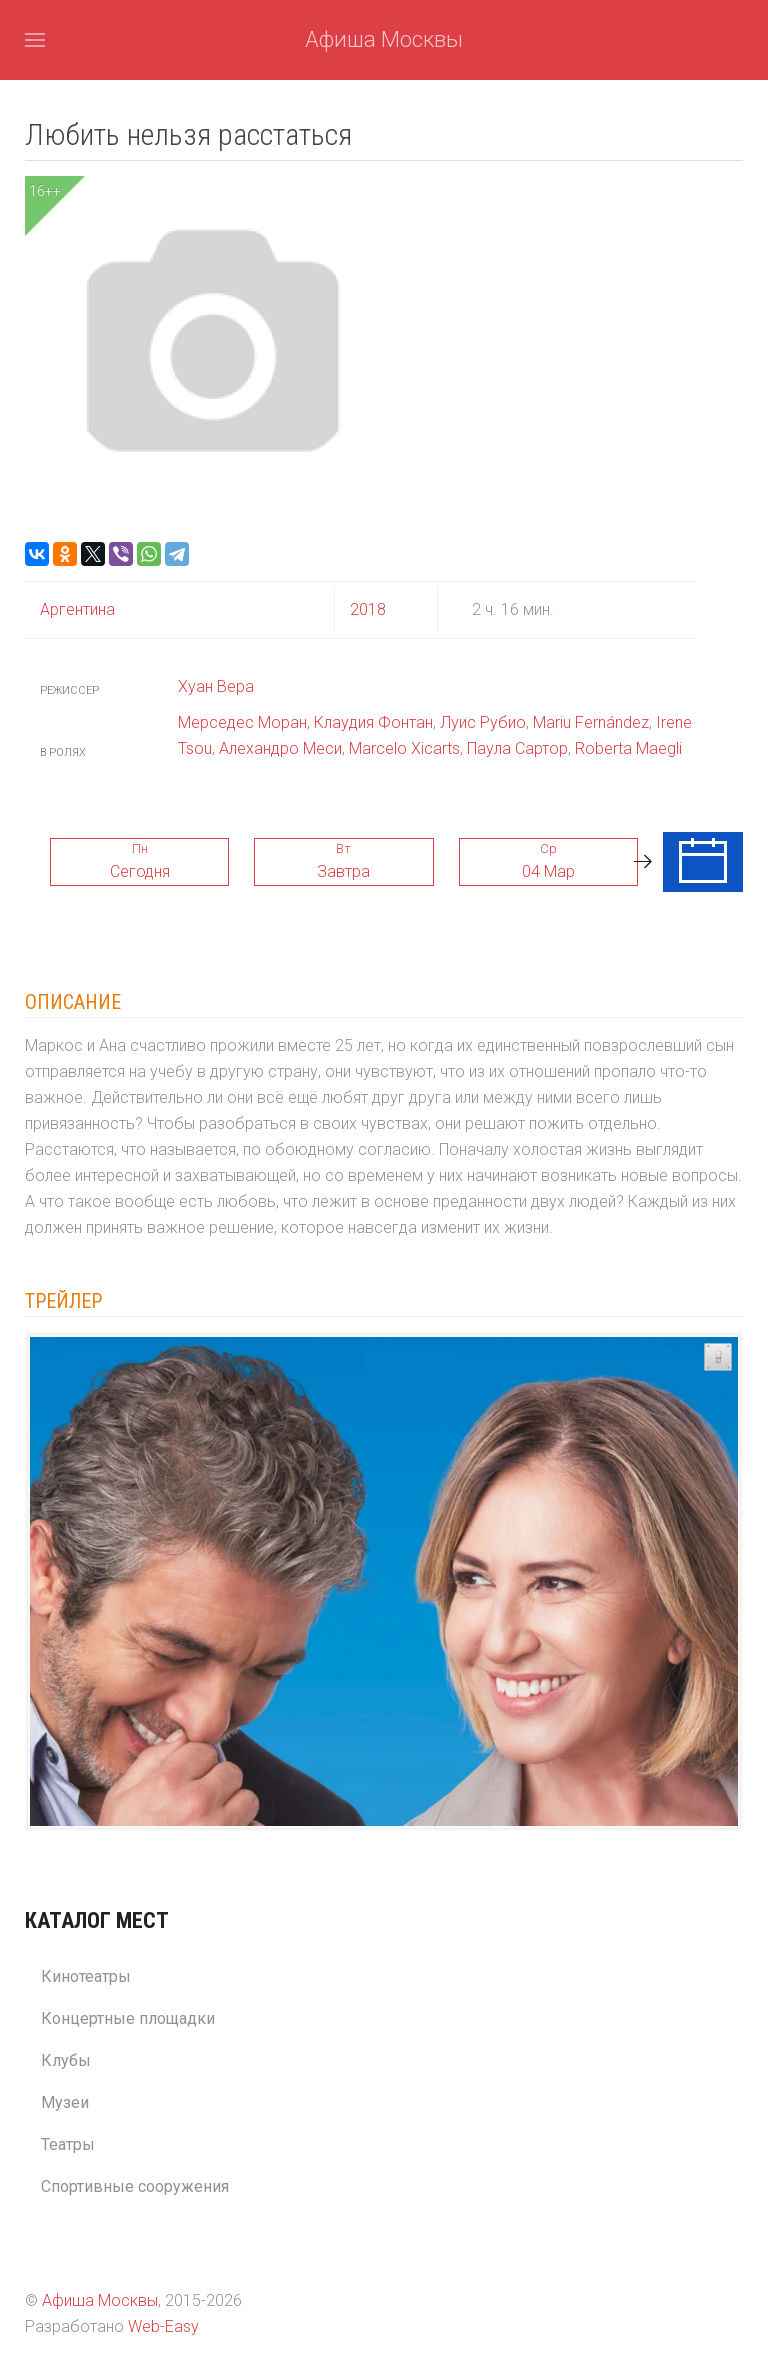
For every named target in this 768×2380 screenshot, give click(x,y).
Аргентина (77, 609)
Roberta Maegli (628, 748)
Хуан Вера (216, 686)
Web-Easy (163, 2326)
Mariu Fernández (591, 722)
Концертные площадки (128, 2018)
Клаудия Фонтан (373, 722)
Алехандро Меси (280, 748)
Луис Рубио (483, 722)
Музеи (65, 2102)
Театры (68, 2144)
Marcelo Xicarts (404, 748)
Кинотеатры (86, 1976)
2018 (368, 609)
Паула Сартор (517, 748)
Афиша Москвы (384, 39)
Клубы (66, 2060)
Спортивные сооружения (135, 2186)
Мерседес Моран (242, 722)
